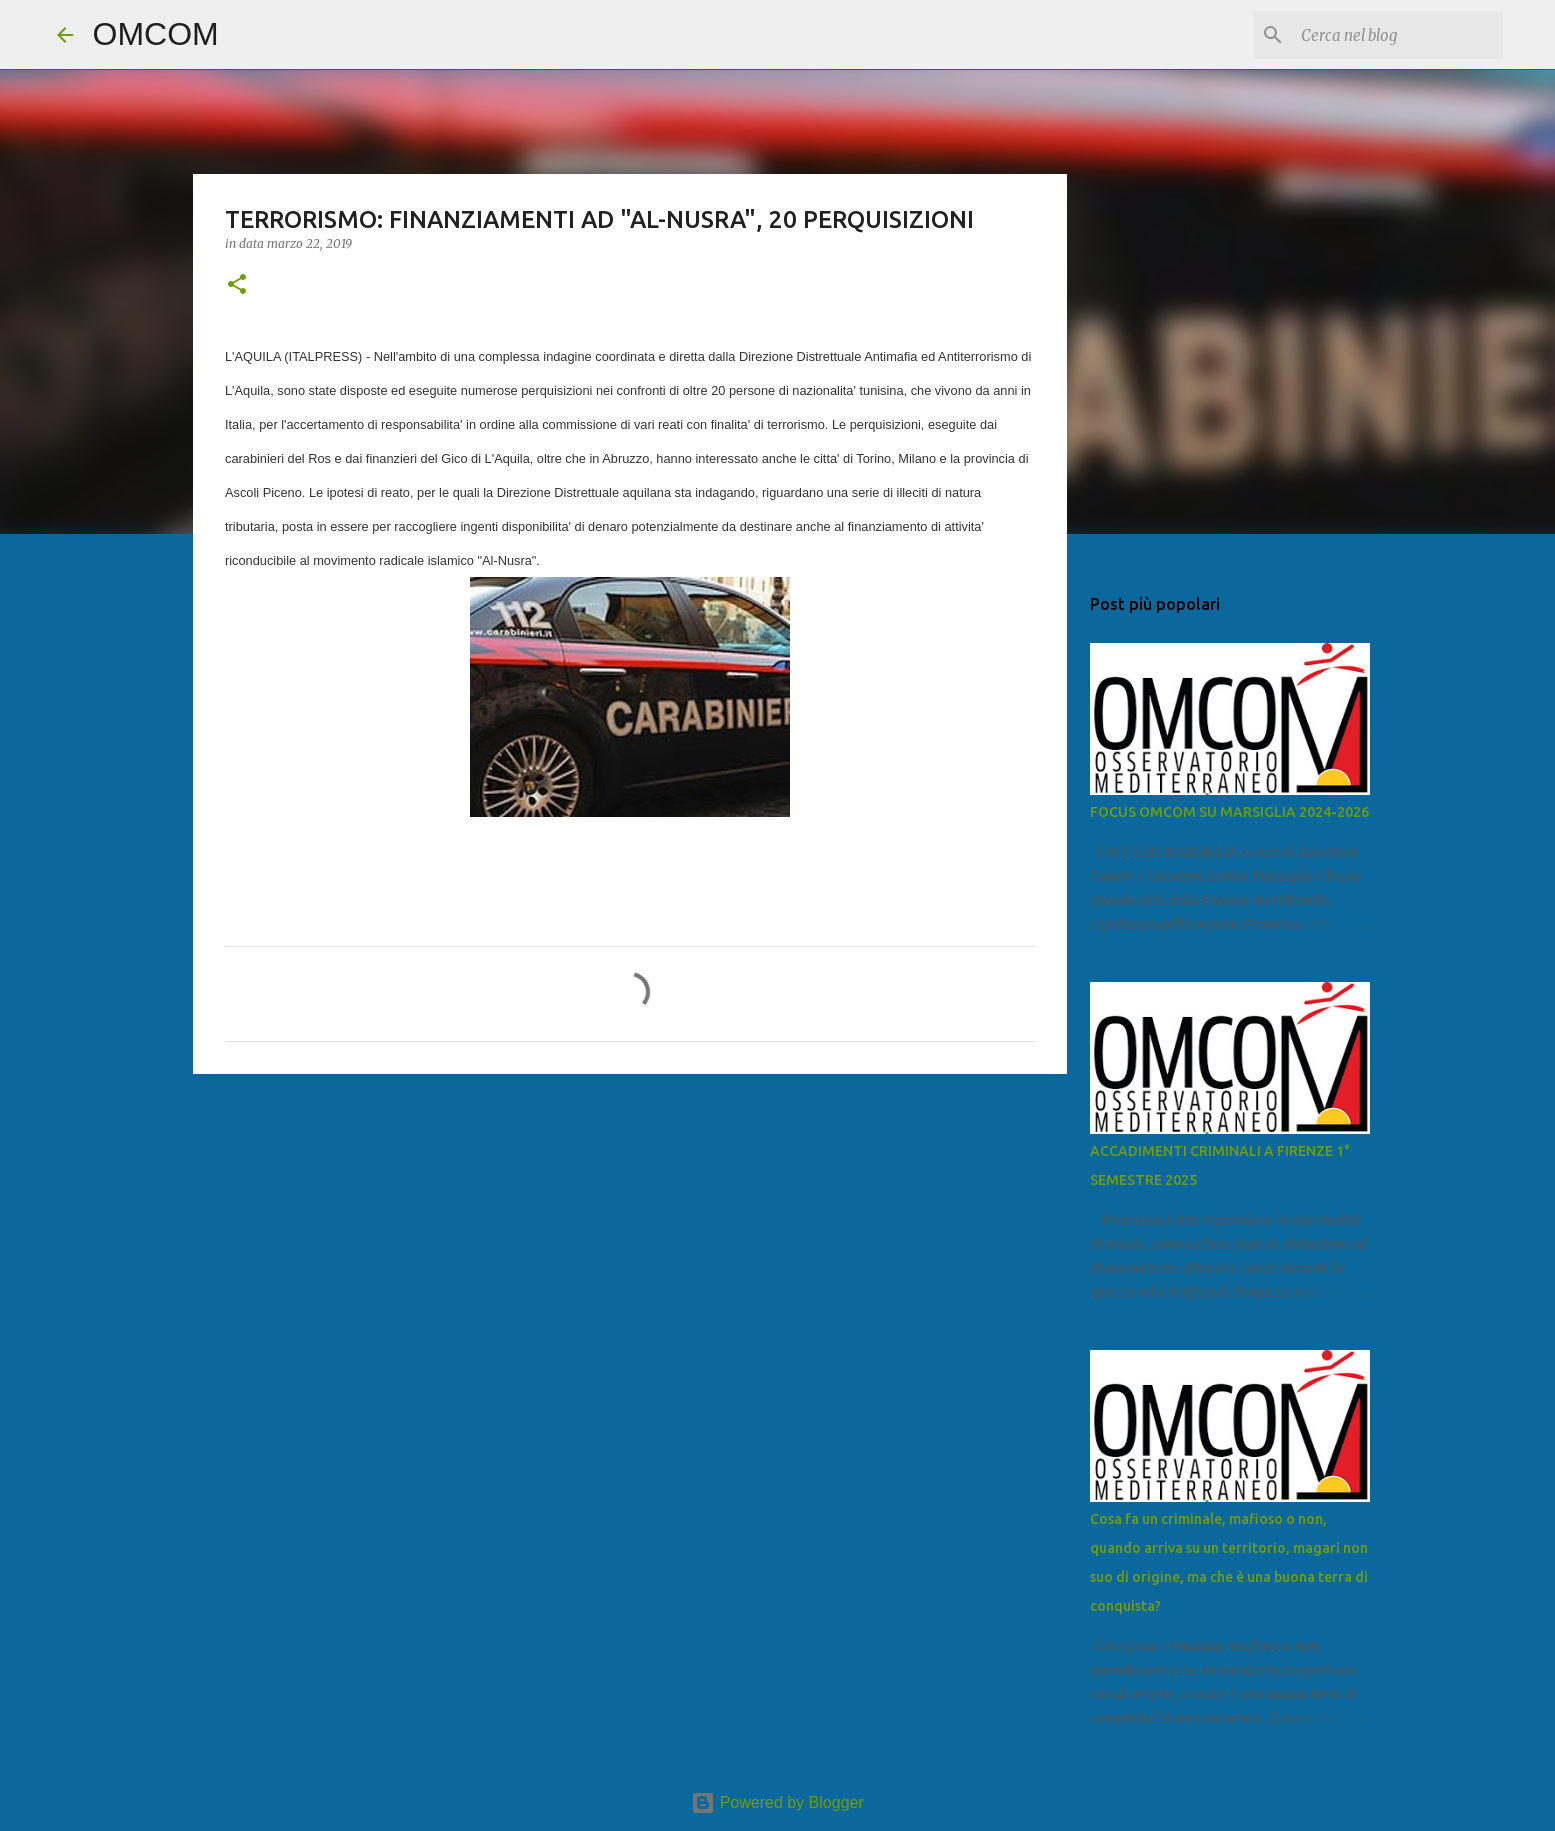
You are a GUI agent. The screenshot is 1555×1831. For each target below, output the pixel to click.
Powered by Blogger (777, 1802)
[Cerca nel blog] (1398, 35)
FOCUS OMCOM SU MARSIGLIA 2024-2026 (1229, 812)
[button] (237, 285)
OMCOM (156, 34)
